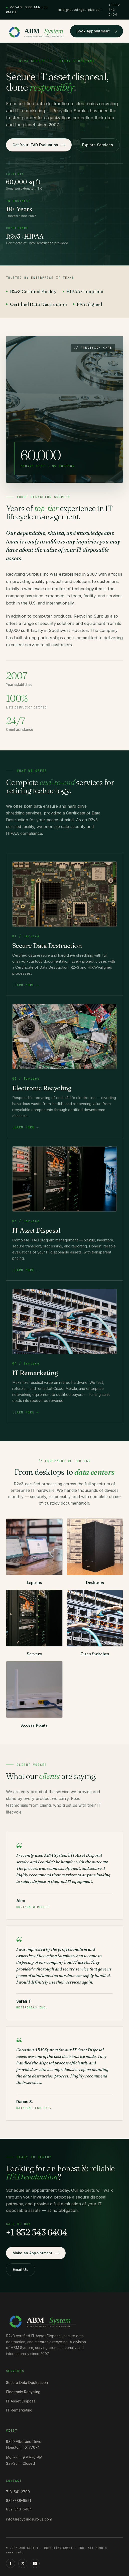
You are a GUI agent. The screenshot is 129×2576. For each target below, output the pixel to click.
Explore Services (97, 145)
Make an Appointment (36, 2253)
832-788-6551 (18, 2500)
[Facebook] (10, 2563)
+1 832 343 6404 (114, 10)
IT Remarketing (19, 2410)
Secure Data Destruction (27, 2382)
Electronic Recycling (23, 2392)
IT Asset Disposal (21, 2401)
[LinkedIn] (35, 2563)
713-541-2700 (18, 2492)
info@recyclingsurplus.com (80, 10)
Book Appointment (96, 31)
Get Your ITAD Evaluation (39, 145)
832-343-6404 (19, 2509)
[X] (22, 2563)
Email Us (20, 2269)
